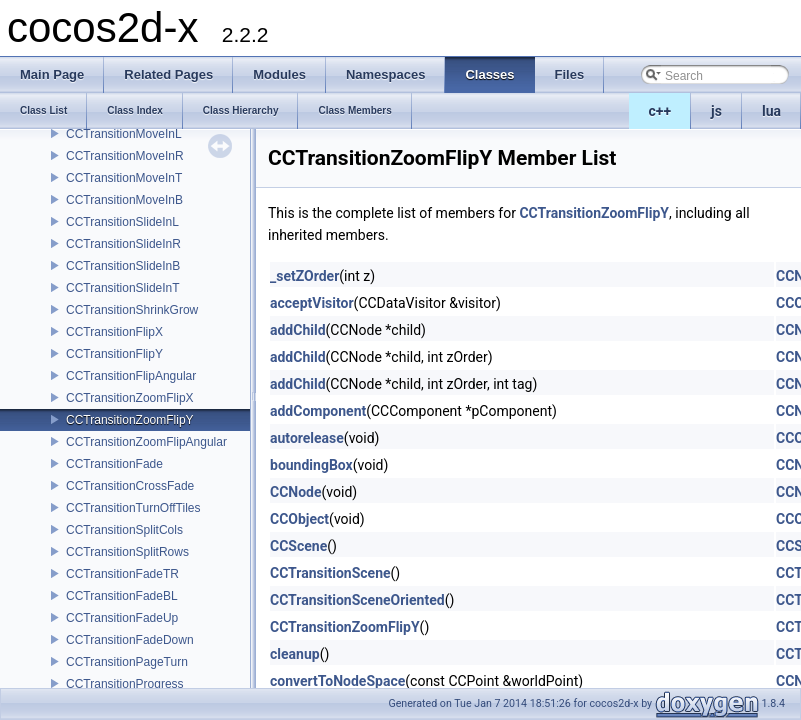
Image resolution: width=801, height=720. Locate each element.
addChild (298, 330)
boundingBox (311, 465)
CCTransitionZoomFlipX (130, 398)
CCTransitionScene (330, 573)
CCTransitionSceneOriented (357, 600)
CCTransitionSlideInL (122, 222)
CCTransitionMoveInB (124, 200)
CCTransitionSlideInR (123, 244)
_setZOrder (304, 276)
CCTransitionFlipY (114, 354)
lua (771, 111)
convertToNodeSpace (337, 681)
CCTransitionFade (114, 464)
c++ (660, 111)
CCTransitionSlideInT (123, 288)
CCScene (298, 546)
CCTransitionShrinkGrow (132, 310)
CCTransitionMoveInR (125, 156)
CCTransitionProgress (125, 684)
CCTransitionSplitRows (127, 552)
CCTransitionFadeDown (130, 640)
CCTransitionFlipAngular (131, 376)
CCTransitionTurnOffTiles (133, 508)
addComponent (318, 411)
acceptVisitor (312, 303)
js (716, 111)
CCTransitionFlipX (114, 332)
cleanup (295, 654)
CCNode (296, 492)
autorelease (307, 438)
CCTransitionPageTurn (127, 662)
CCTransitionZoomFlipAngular (146, 442)
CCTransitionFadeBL (122, 596)
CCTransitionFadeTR (122, 574)
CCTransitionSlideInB (123, 266)
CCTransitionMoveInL (124, 134)
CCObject (299, 519)
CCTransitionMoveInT (124, 178)
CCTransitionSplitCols (124, 530)
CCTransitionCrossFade (130, 486)
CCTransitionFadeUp (122, 618)
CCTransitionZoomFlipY (130, 420)
